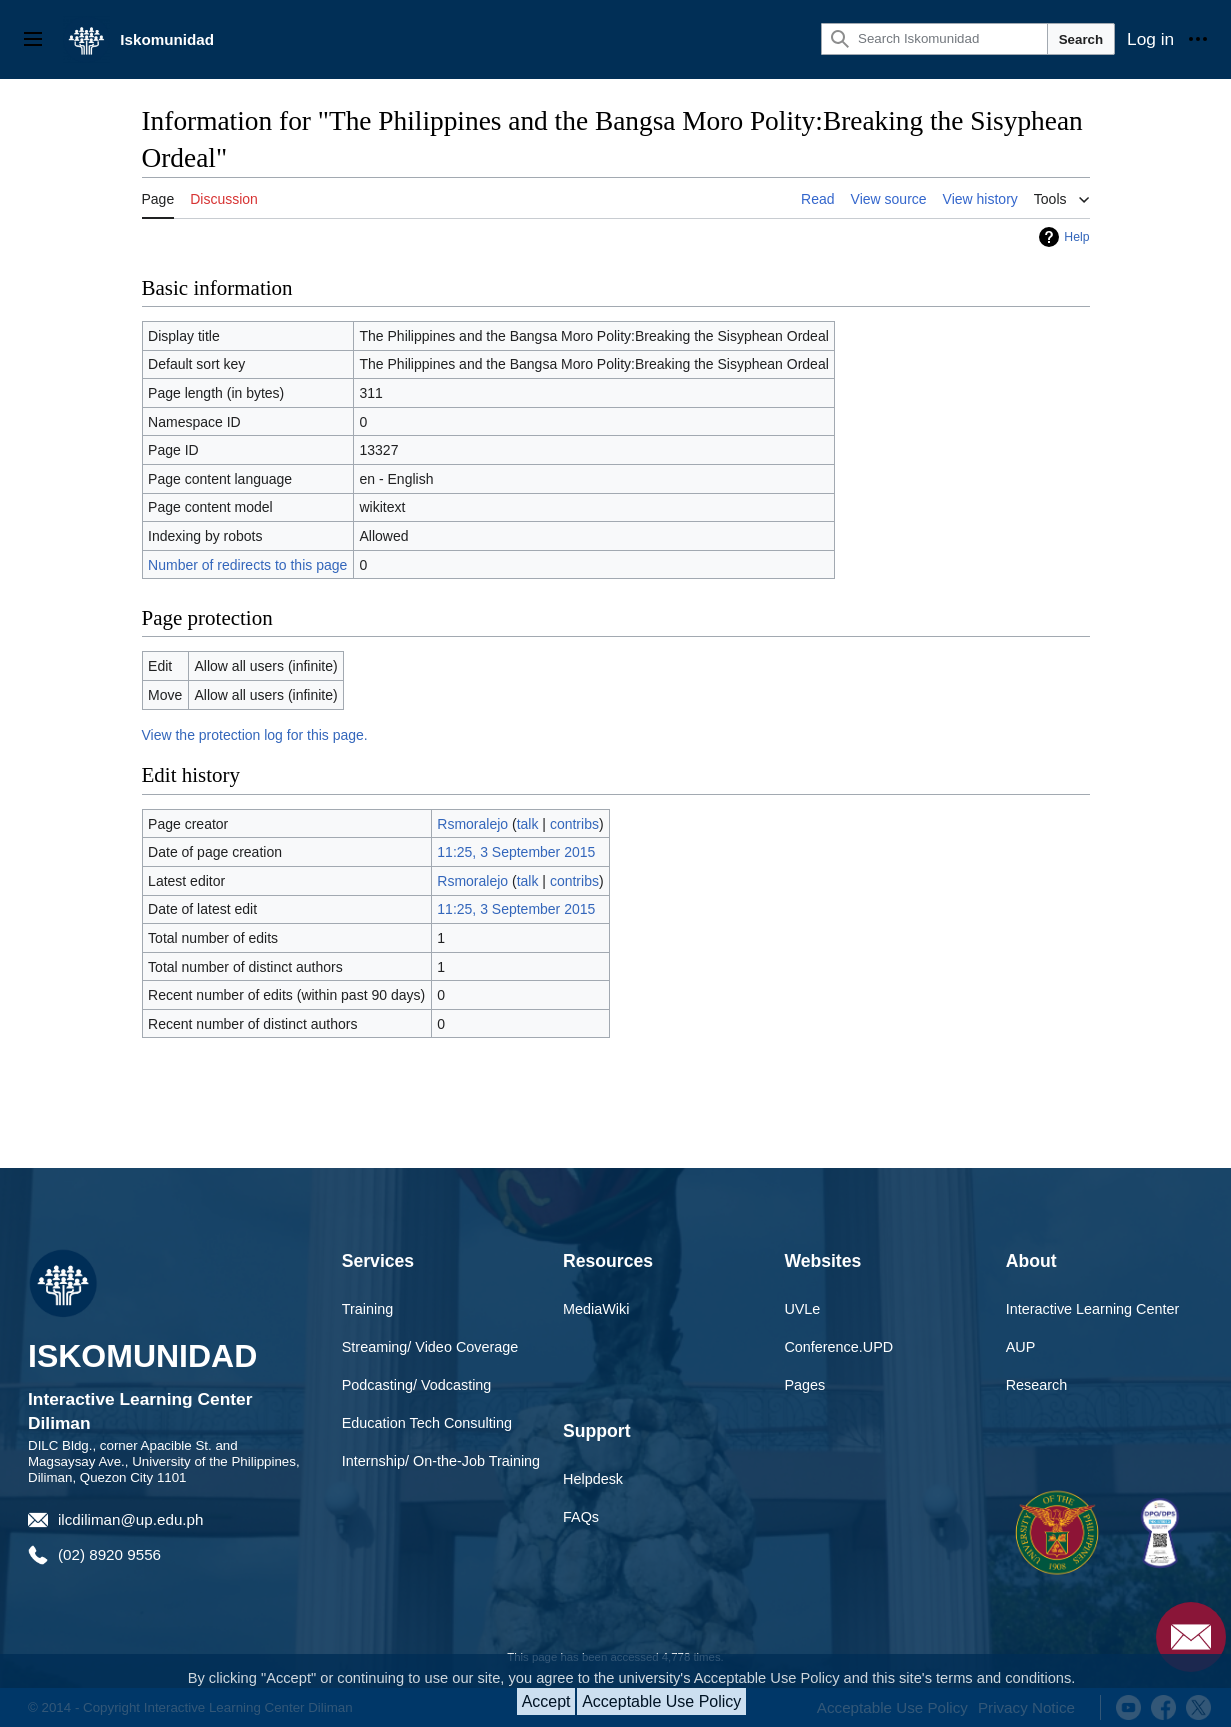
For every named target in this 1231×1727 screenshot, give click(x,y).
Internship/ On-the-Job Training (441, 1461)
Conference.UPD (838, 1347)
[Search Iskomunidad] (934, 39)
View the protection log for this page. (255, 735)
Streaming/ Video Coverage (430, 1347)
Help (1076, 237)
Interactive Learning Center (1093, 1309)
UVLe (802, 1309)
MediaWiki (596, 1309)
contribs (574, 824)
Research (1037, 1385)
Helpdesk (593, 1479)
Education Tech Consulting (427, 1423)
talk (528, 824)
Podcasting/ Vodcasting (417, 1385)
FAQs (581, 1517)
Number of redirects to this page (247, 565)
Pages (804, 1385)
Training (367, 1309)
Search (1081, 39)
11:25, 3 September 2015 (516, 852)
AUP (1021, 1347)
